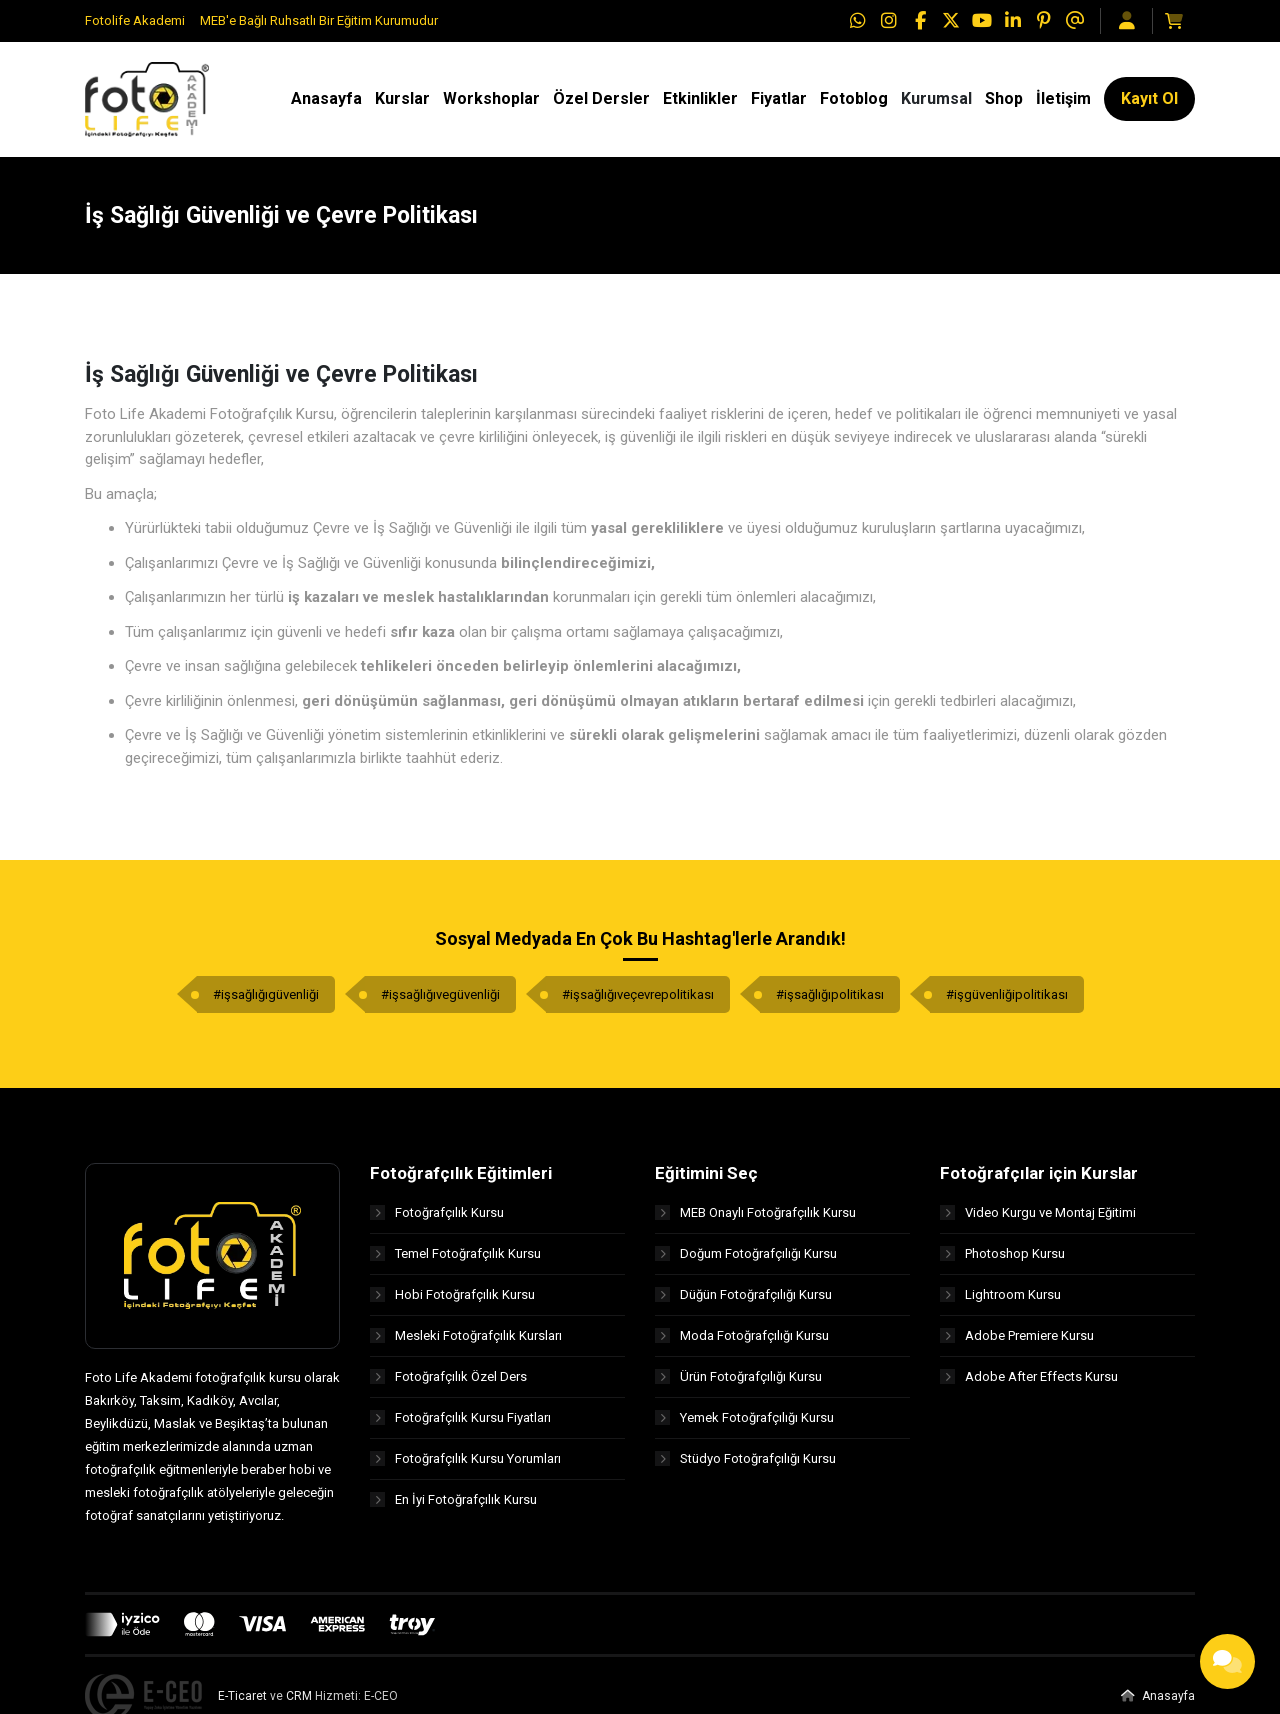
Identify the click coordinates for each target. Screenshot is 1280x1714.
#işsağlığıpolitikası (830, 995)
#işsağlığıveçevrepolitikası (638, 995)
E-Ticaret (242, 1696)
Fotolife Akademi (135, 20)
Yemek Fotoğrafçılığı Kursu (744, 1417)
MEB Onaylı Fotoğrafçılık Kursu (755, 1212)
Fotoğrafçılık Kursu (437, 1212)
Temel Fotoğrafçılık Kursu (455, 1253)
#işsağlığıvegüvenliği (440, 995)
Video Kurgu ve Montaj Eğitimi (1038, 1212)
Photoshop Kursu (1002, 1253)
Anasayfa (1158, 1696)
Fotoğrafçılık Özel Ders (448, 1376)
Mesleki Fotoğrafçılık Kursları (466, 1335)
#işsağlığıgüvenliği (266, 995)
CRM (299, 1696)
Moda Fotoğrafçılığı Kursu (742, 1335)
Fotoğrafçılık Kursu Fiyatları (460, 1417)
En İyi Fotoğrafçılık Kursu (453, 1499)
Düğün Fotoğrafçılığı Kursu (743, 1294)
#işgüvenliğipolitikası (1007, 995)
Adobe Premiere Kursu (1017, 1335)
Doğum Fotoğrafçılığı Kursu (746, 1253)
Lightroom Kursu (1000, 1294)
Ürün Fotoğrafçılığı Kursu (738, 1376)
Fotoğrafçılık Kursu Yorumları (465, 1458)
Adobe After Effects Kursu (1029, 1376)
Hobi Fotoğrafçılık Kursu (452, 1294)
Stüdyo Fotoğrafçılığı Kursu (745, 1458)
